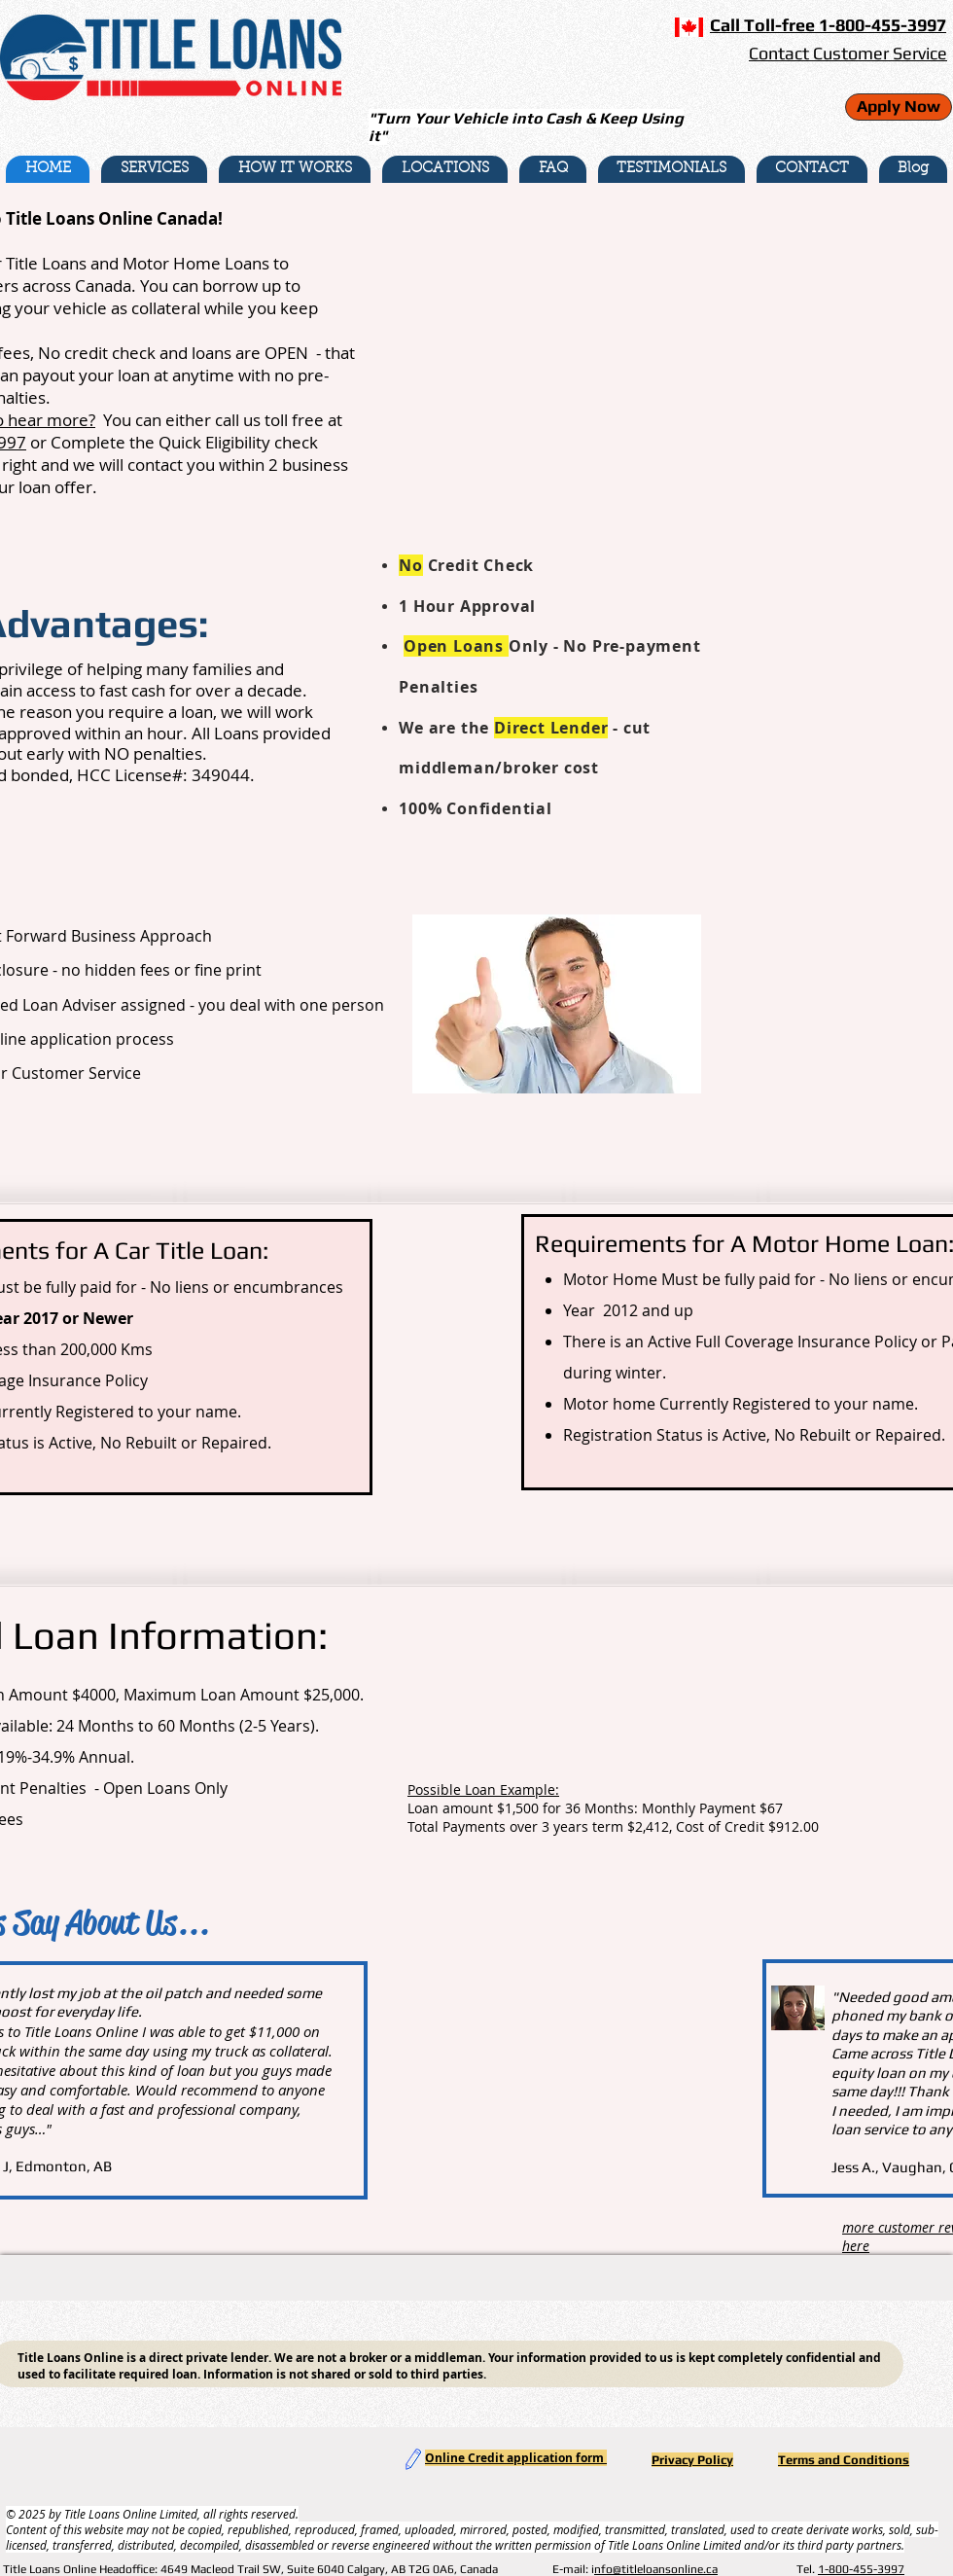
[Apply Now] (898, 107)
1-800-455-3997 (861, 2569)
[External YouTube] (552, 355)
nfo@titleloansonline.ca (656, 2569)
